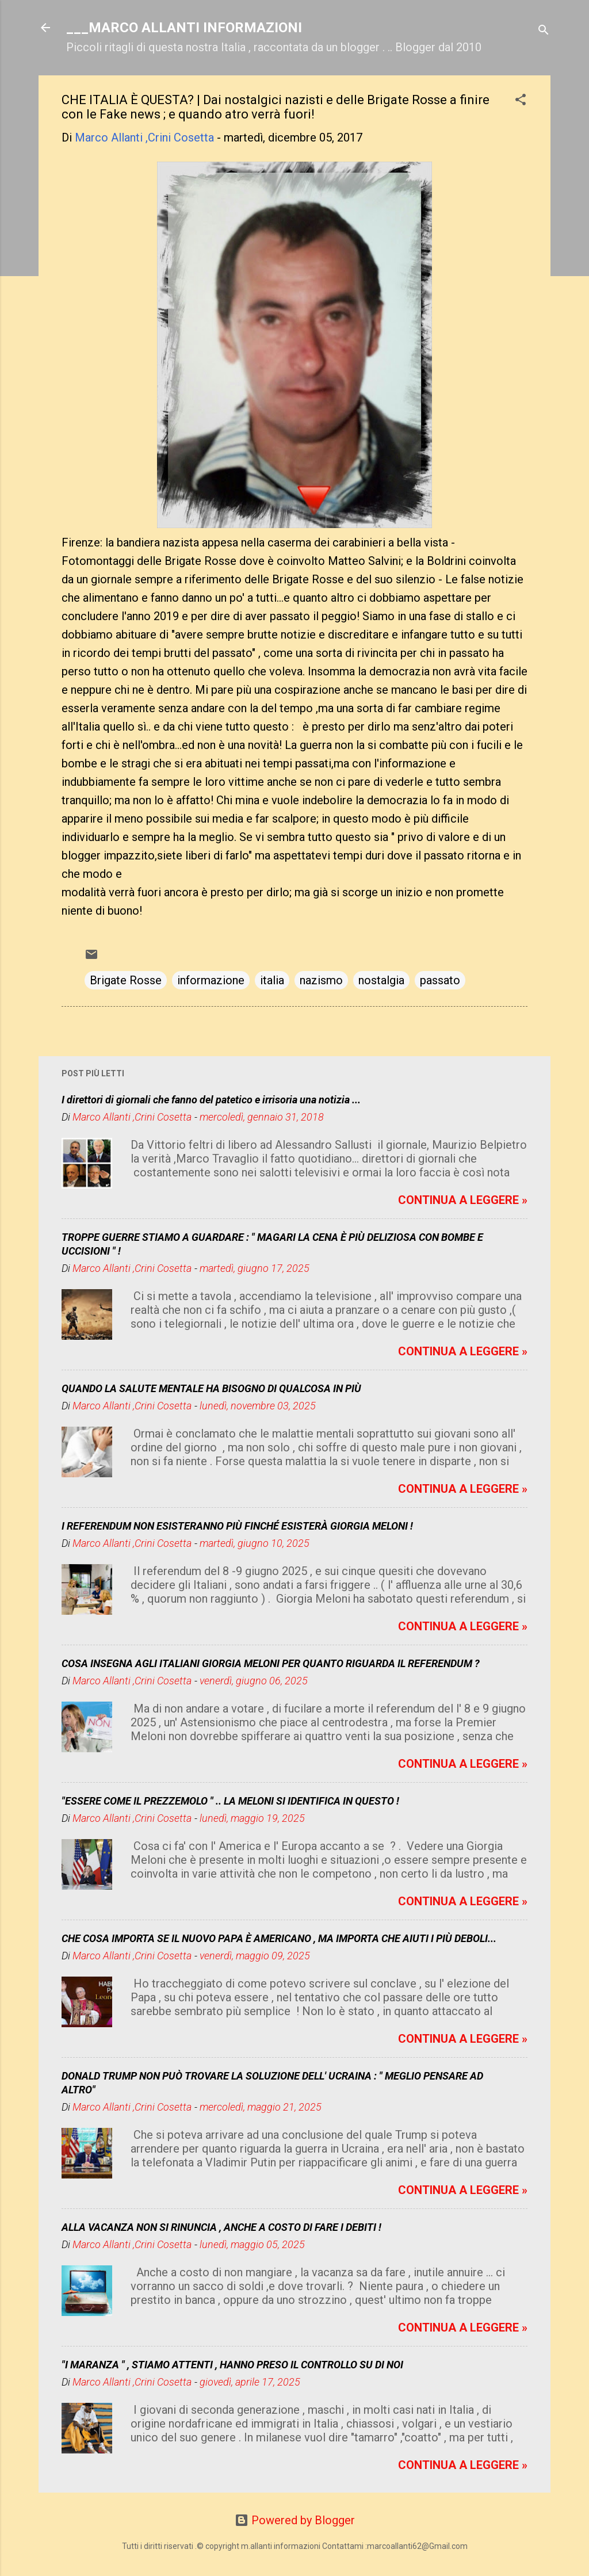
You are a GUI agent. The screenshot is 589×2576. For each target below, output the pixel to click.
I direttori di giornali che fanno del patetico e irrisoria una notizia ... (211, 1100)
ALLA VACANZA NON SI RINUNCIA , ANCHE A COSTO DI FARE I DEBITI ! (221, 2227)
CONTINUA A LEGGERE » (462, 1200)
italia (272, 980)
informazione (210, 980)
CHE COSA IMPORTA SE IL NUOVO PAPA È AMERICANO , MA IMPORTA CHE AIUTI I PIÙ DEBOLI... (279, 1938)
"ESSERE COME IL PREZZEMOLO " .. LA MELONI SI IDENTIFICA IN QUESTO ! (230, 1801)
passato (440, 980)
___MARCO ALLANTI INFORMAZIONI (184, 28)
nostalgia (381, 980)
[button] (520, 101)
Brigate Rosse (126, 980)
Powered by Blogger (295, 2520)
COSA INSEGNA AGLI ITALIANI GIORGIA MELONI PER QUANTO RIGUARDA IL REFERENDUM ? (271, 1663)
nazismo (321, 980)
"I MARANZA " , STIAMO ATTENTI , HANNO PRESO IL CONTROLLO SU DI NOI (232, 2365)
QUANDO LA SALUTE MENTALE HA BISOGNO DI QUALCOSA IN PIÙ (211, 1388)
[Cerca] (543, 31)
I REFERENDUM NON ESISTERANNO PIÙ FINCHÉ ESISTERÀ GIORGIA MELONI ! (237, 1526)
